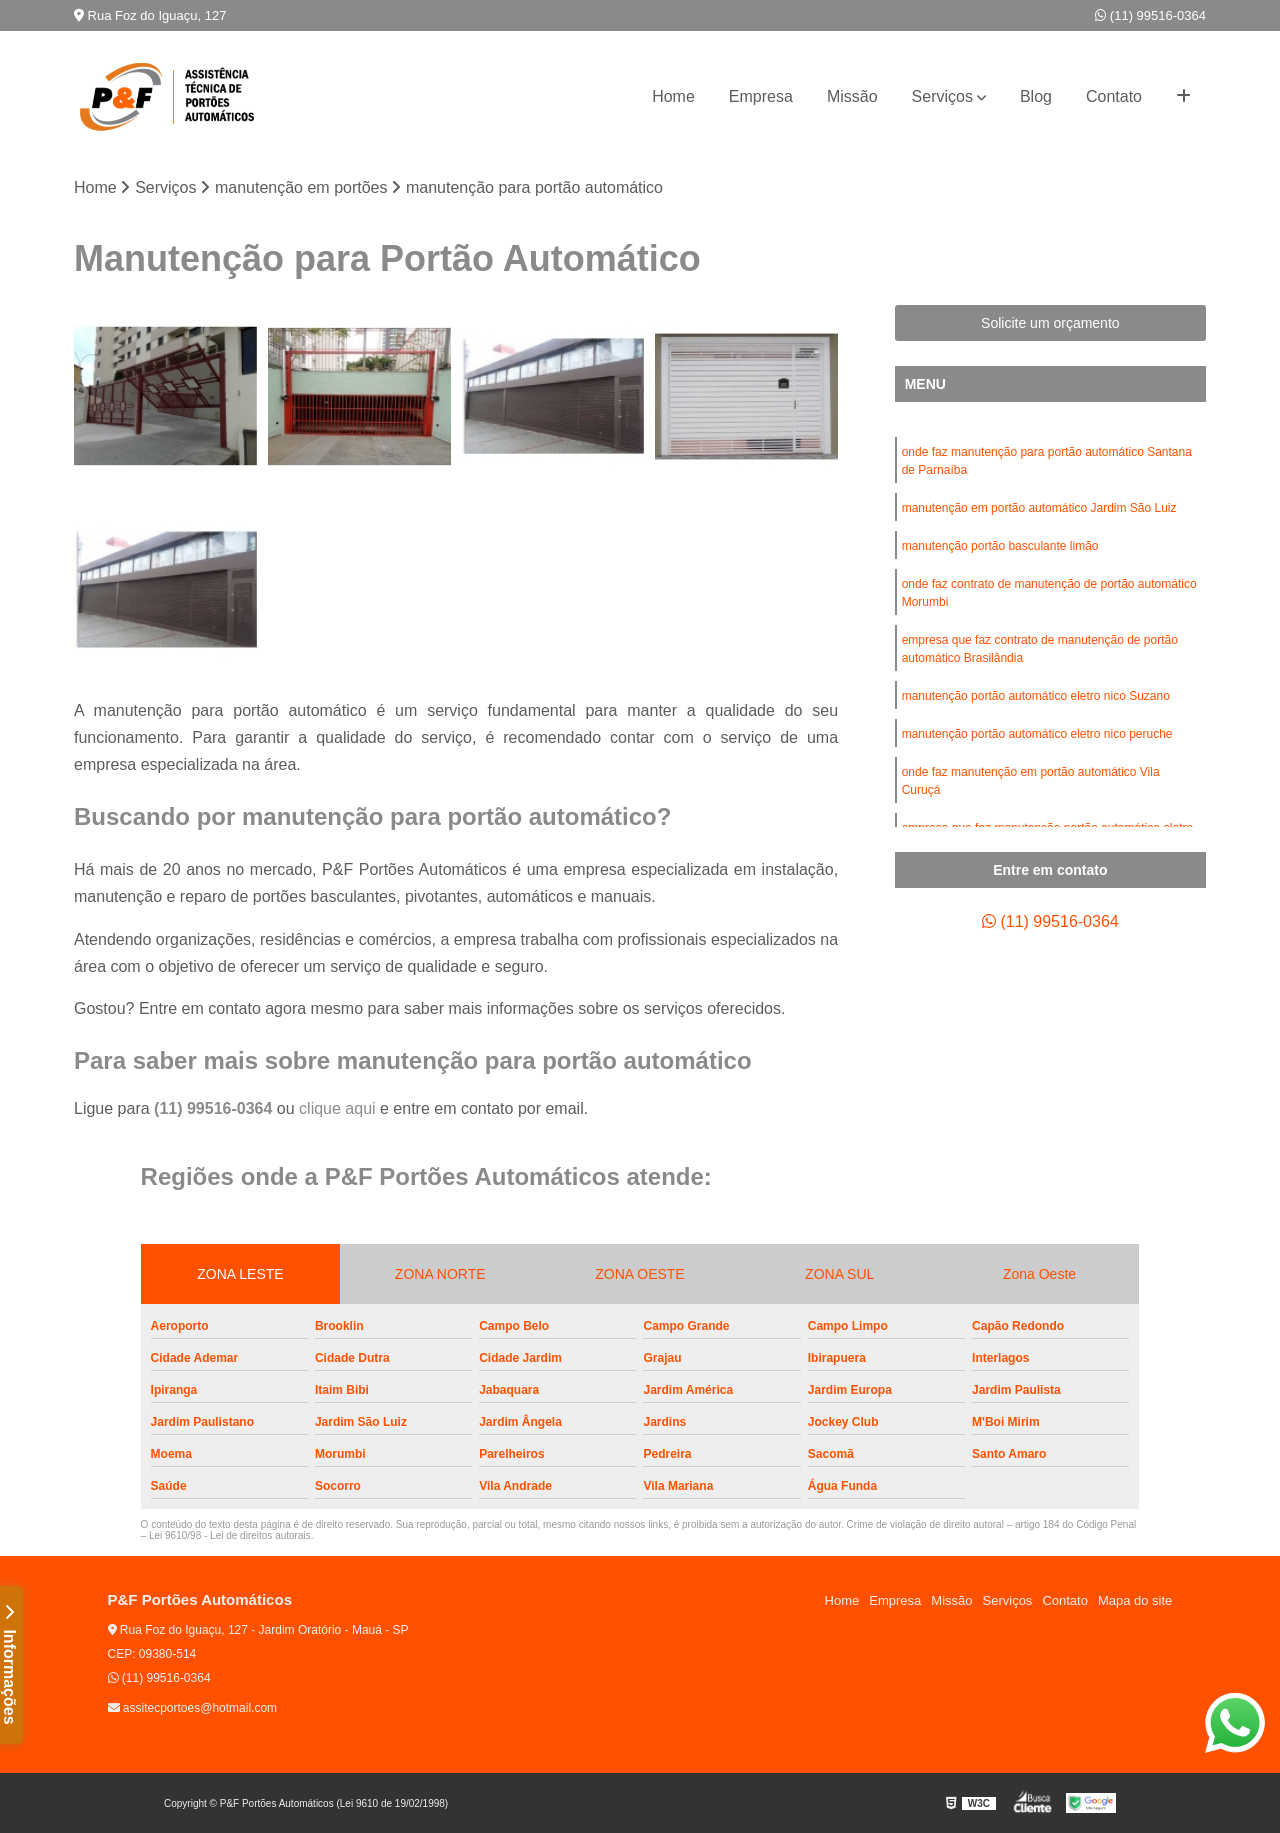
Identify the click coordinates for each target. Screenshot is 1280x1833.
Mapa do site (1135, 1600)
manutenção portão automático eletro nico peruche (1037, 734)
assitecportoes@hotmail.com (193, 1708)
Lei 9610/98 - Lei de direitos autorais (230, 1535)
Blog (1036, 96)
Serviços (942, 96)
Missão (852, 96)
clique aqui (337, 1108)
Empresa (761, 96)
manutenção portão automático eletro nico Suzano (1036, 696)
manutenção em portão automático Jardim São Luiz (1039, 508)
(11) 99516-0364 (1150, 15)
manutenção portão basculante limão (1000, 546)
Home (673, 96)
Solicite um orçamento (1050, 323)
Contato (1114, 96)
